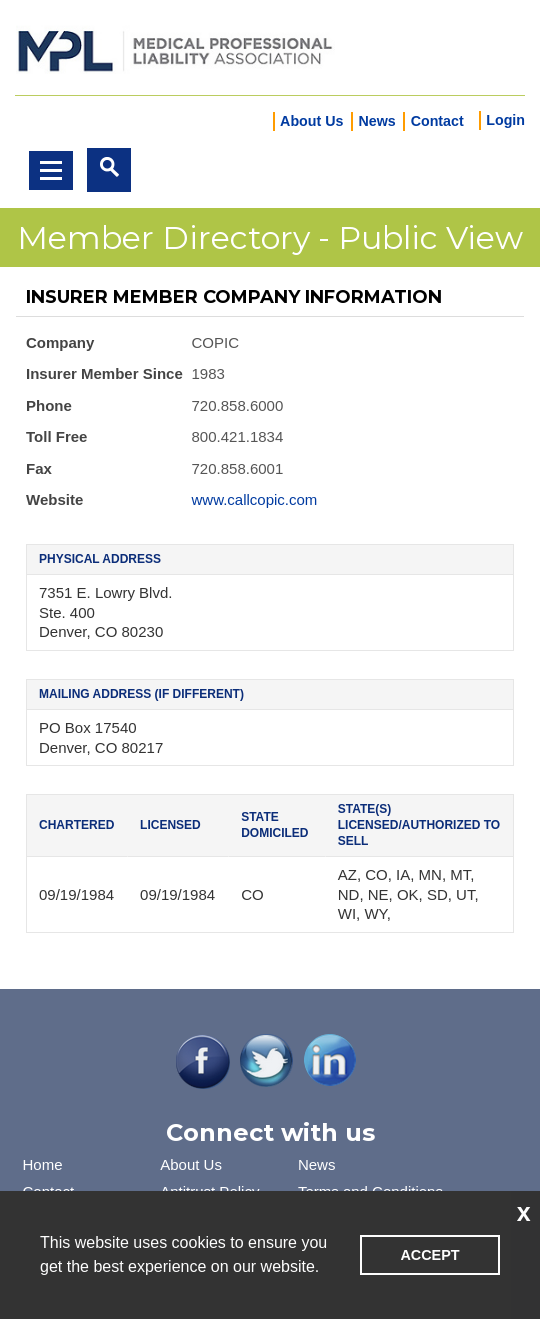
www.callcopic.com (255, 499)
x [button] (524, 1212)
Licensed (170, 825)
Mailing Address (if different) (141, 694)
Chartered (76, 825)
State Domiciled (274, 825)
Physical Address (100, 559)
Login (505, 120)
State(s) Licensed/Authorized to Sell (419, 824)
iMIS (175, 48)
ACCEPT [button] (429, 1255)
